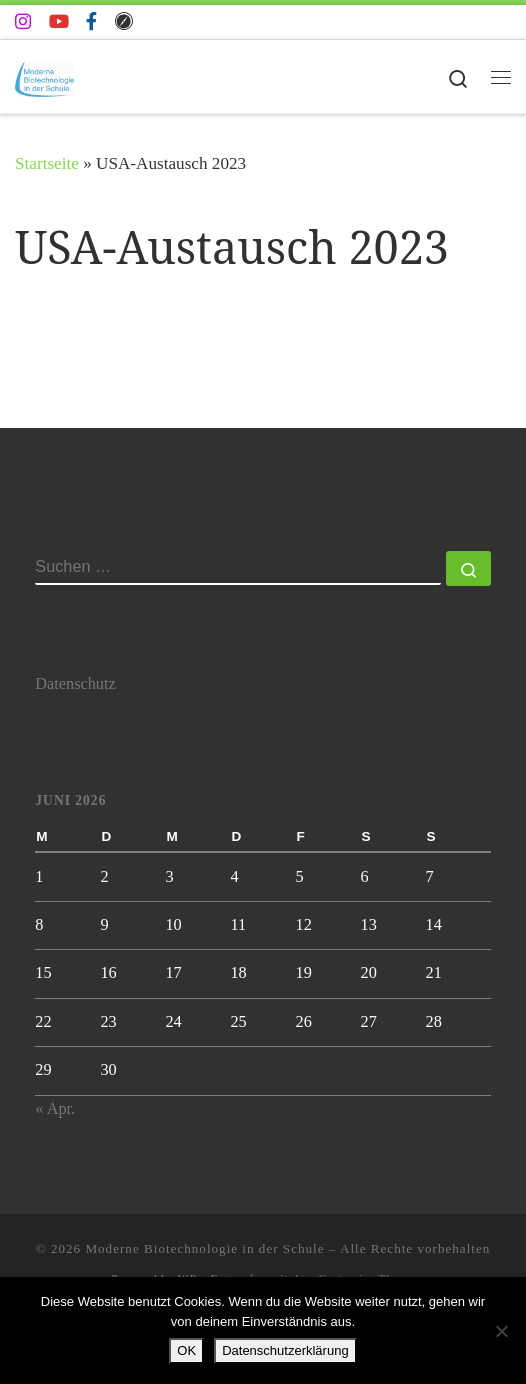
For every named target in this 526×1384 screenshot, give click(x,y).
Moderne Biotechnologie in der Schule (204, 1248)
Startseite (47, 163)
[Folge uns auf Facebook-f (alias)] (91, 22)
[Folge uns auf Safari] (124, 22)
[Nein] (501, 1331)
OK (186, 1350)
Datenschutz (75, 684)
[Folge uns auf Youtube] (59, 22)
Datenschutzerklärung (285, 1350)
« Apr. (55, 1109)
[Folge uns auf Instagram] (23, 22)
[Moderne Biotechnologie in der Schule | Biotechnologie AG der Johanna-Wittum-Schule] (44, 75)
